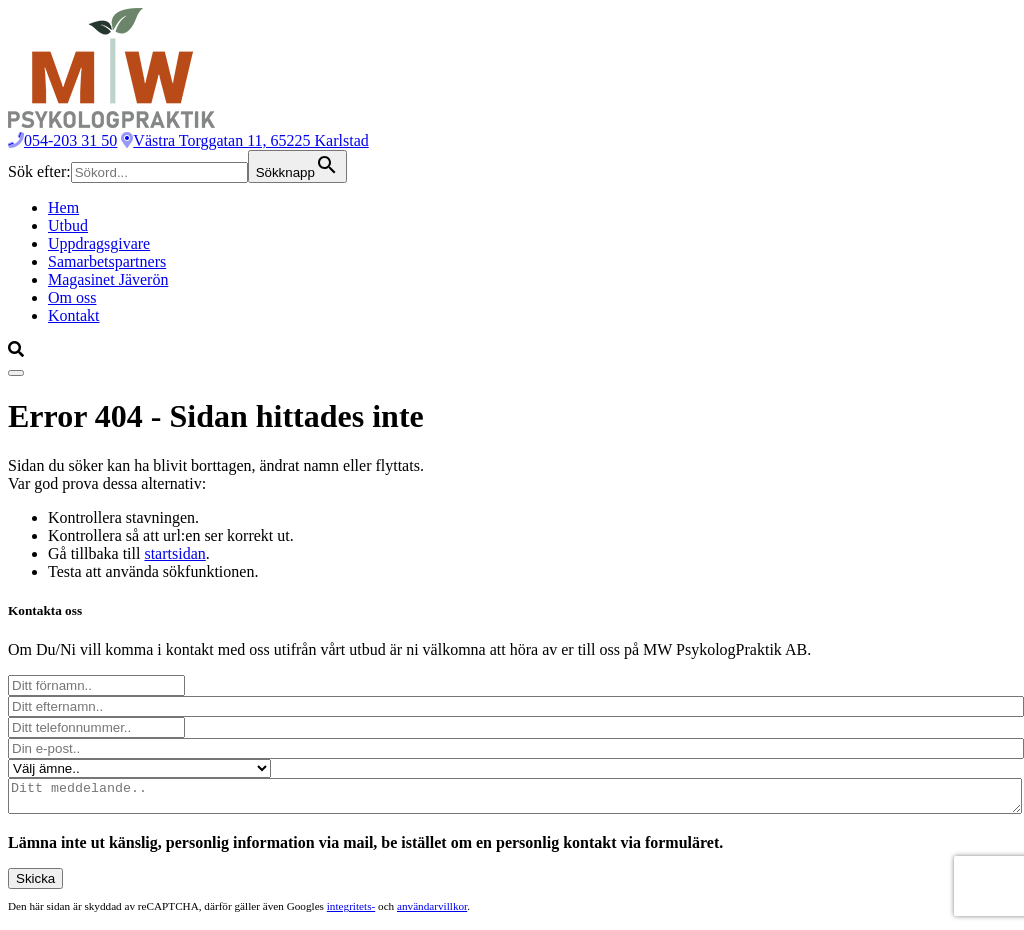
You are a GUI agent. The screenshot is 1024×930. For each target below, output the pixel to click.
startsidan (174, 553)
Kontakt (74, 315)
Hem (63, 207)
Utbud (68, 225)
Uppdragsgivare (99, 243)
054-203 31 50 (62, 140)
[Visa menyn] (16, 373)
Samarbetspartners (107, 261)
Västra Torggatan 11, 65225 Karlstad (244, 140)
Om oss (72, 297)
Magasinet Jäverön (108, 279)
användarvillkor (432, 912)
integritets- (351, 912)
